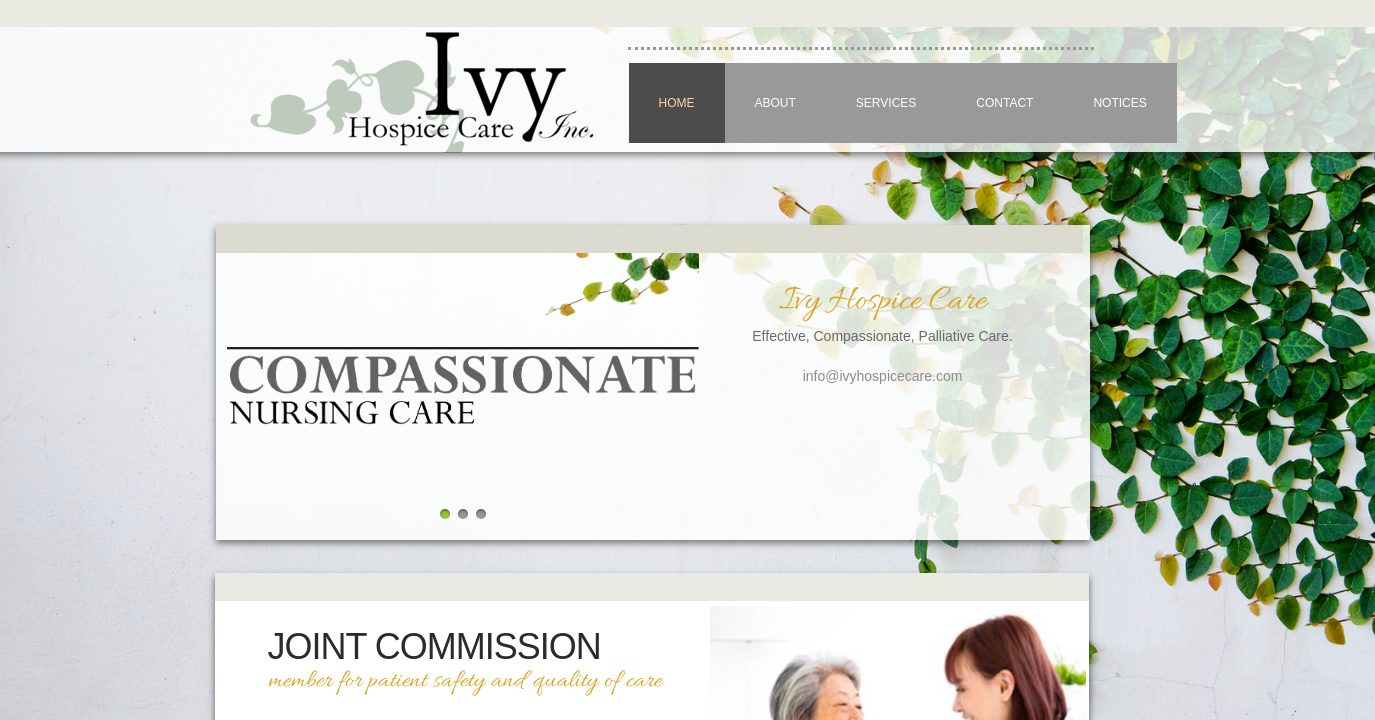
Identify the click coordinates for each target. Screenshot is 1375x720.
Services (886, 103)
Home (677, 103)
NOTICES (1119, 103)
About (775, 103)
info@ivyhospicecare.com (883, 376)
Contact (1004, 103)
